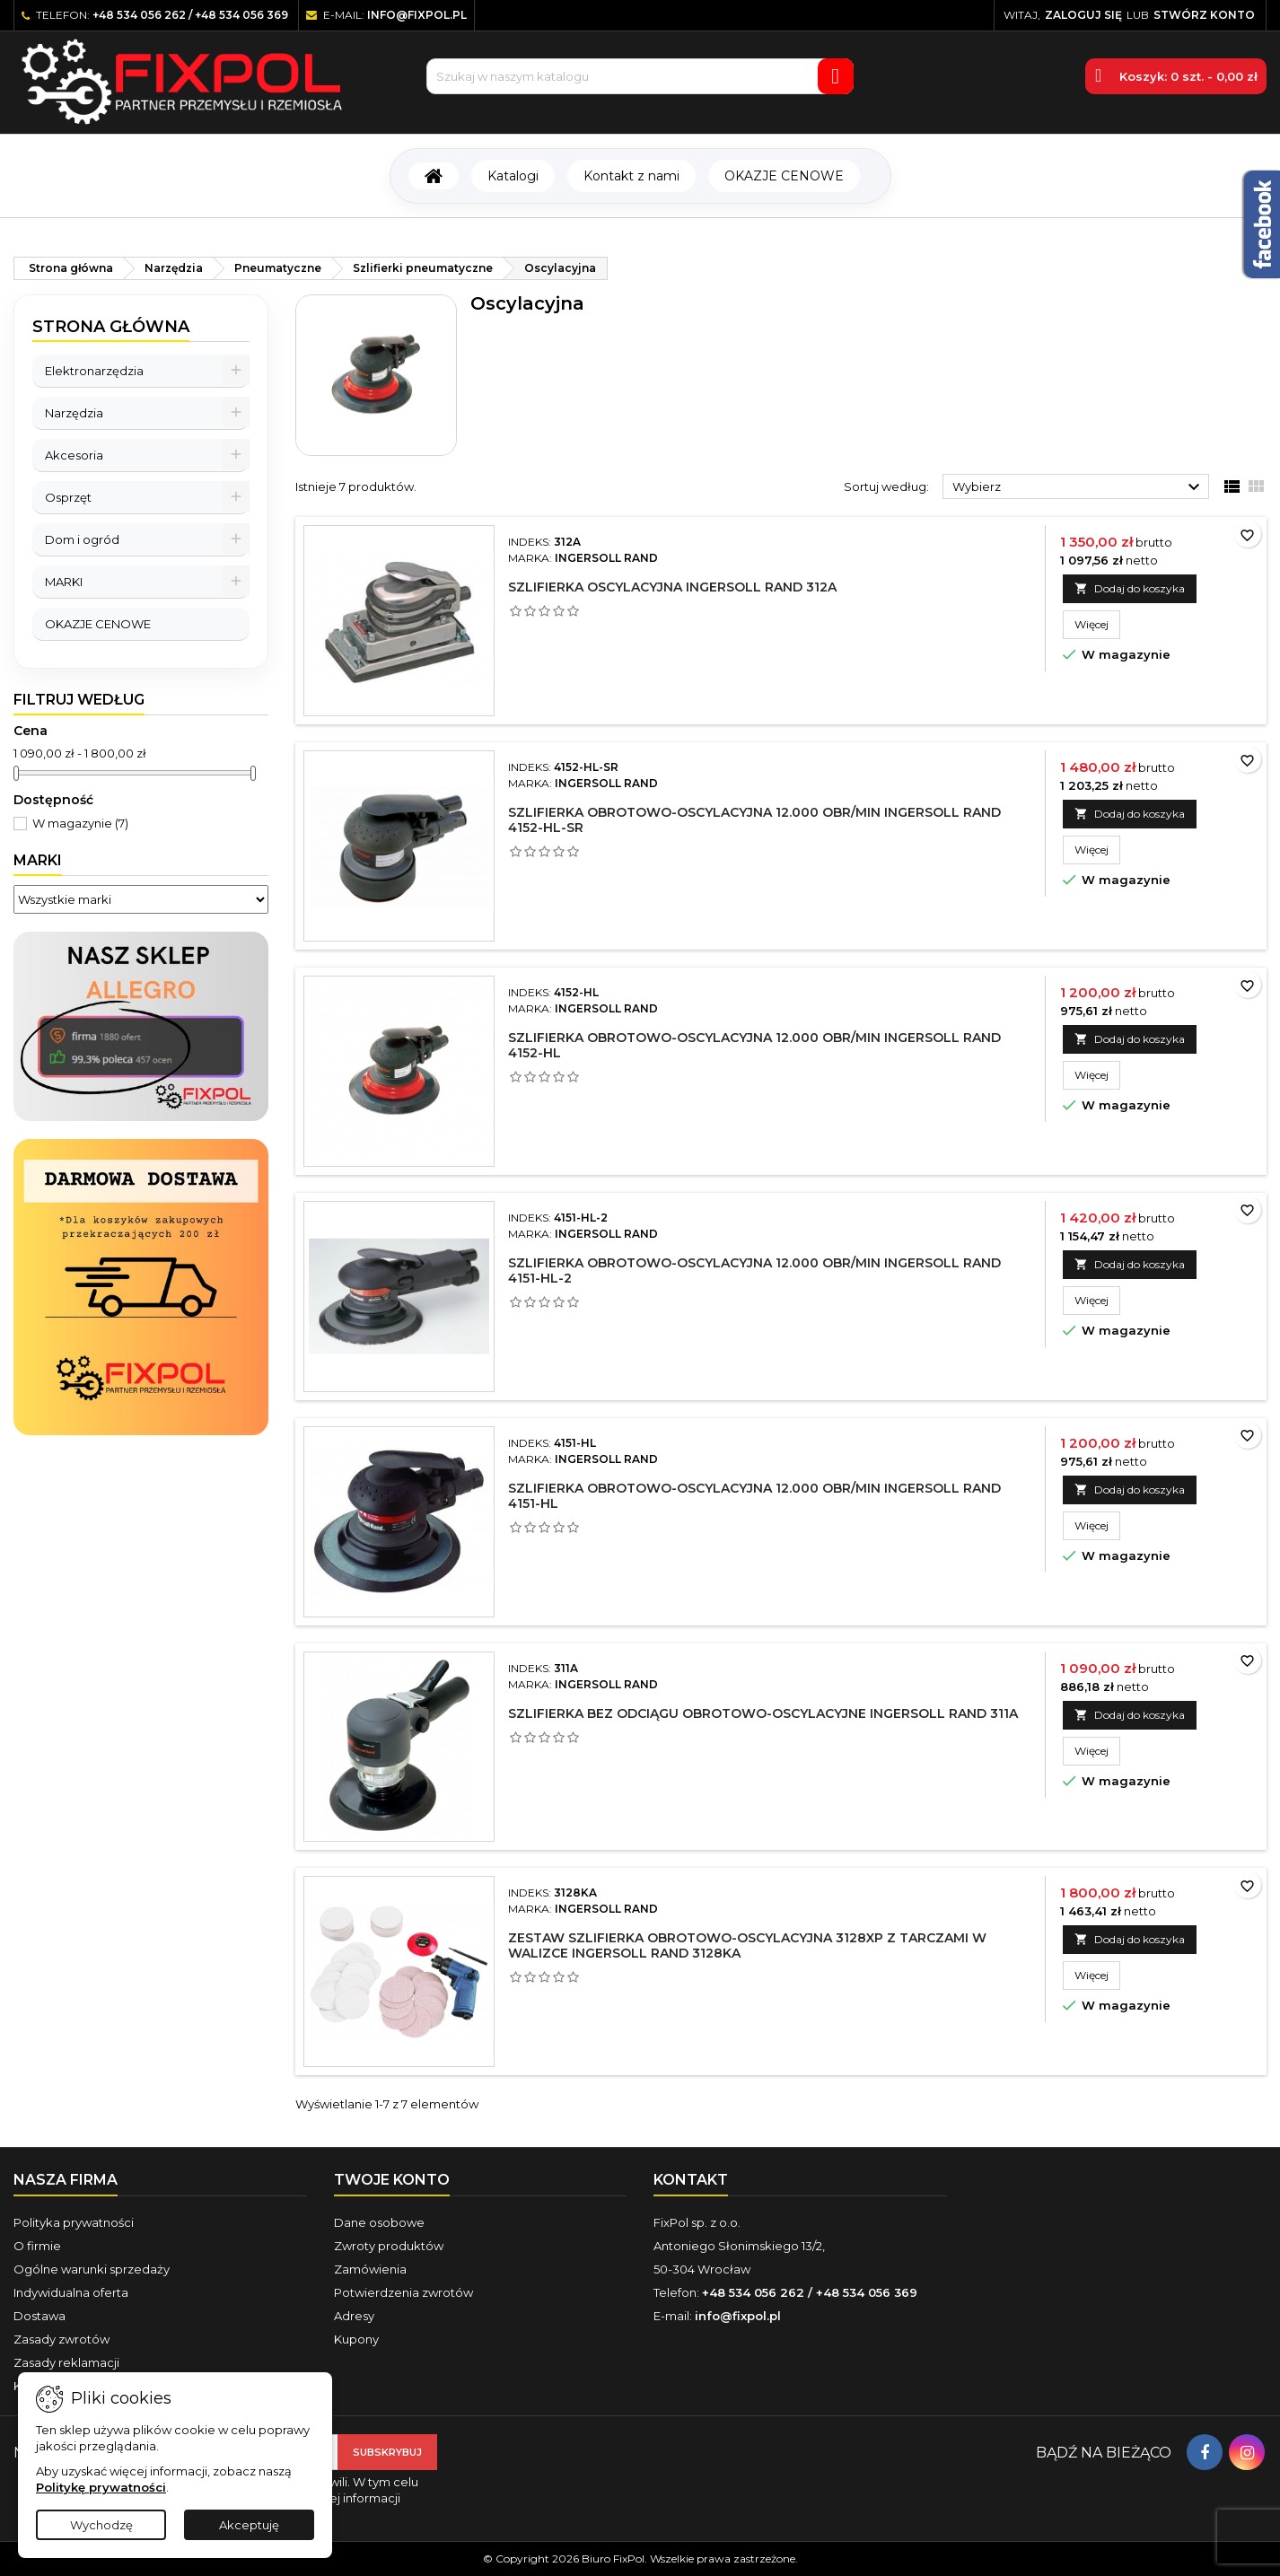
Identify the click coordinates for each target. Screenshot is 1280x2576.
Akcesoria (74, 455)
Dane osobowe (379, 2222)
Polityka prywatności (73, 2222)
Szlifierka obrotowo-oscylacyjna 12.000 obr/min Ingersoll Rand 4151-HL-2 (754, 1270)
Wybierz (1078, 487)
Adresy (354, 2316)
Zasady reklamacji (66, 2362)
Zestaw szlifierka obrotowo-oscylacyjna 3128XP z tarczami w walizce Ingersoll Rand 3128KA (747, 1945)
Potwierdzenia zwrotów (403, 2292)
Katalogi (513, 176)
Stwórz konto (1204, 15)
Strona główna (110, 327)
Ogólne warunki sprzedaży (91, 2269)
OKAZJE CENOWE (784, 176)
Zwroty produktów (388, 2246)
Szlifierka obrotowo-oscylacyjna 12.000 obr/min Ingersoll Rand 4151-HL (754, 1495)
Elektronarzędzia (94, 371)
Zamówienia (370, 2269)
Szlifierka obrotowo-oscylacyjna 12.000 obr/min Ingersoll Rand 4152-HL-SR (754, 820)
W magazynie (80, 823)
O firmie (37, 2246)
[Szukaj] (639, 76)
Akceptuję (249, 2525)
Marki (37, 860)
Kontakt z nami (631, 176)
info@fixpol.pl (417, 15)
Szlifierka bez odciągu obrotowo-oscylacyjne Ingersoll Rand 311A (763, 1713)
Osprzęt (68, 497)
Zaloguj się (1083, 15)
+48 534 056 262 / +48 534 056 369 (190, 15)
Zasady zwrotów (61, 2339)
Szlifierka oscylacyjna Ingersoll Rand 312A (672, 587)
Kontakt (690, 2179)
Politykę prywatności (101, 2487)
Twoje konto (392, 2179)
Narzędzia (74, 413)
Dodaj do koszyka (1129, 588)
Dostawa (39, 2316)
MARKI (64, 581)
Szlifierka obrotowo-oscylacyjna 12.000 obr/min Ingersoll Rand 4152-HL (754, 1045)
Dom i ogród (82, 539)
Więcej (1097, 624)
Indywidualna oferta (70, 2292)
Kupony (356, 2339)
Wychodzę (101, 2525)
